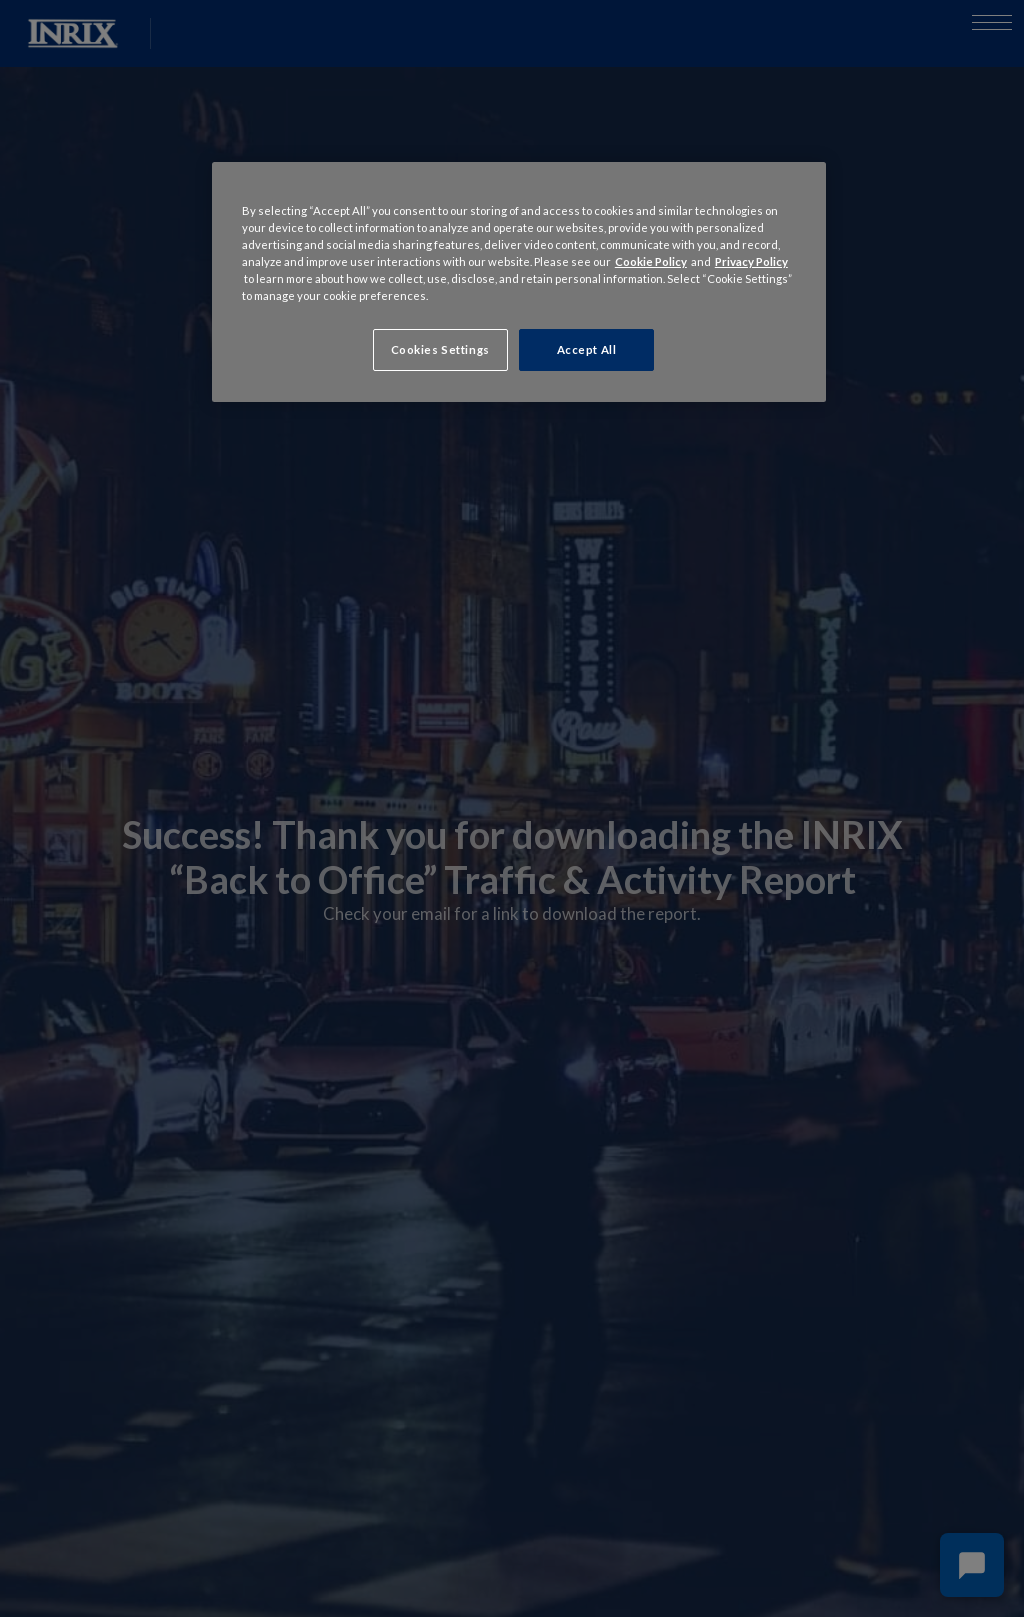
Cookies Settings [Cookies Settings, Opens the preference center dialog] (440, 349)
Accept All (587, 349)
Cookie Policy (651, 261)
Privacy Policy (751, 261)
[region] (519, 282)
